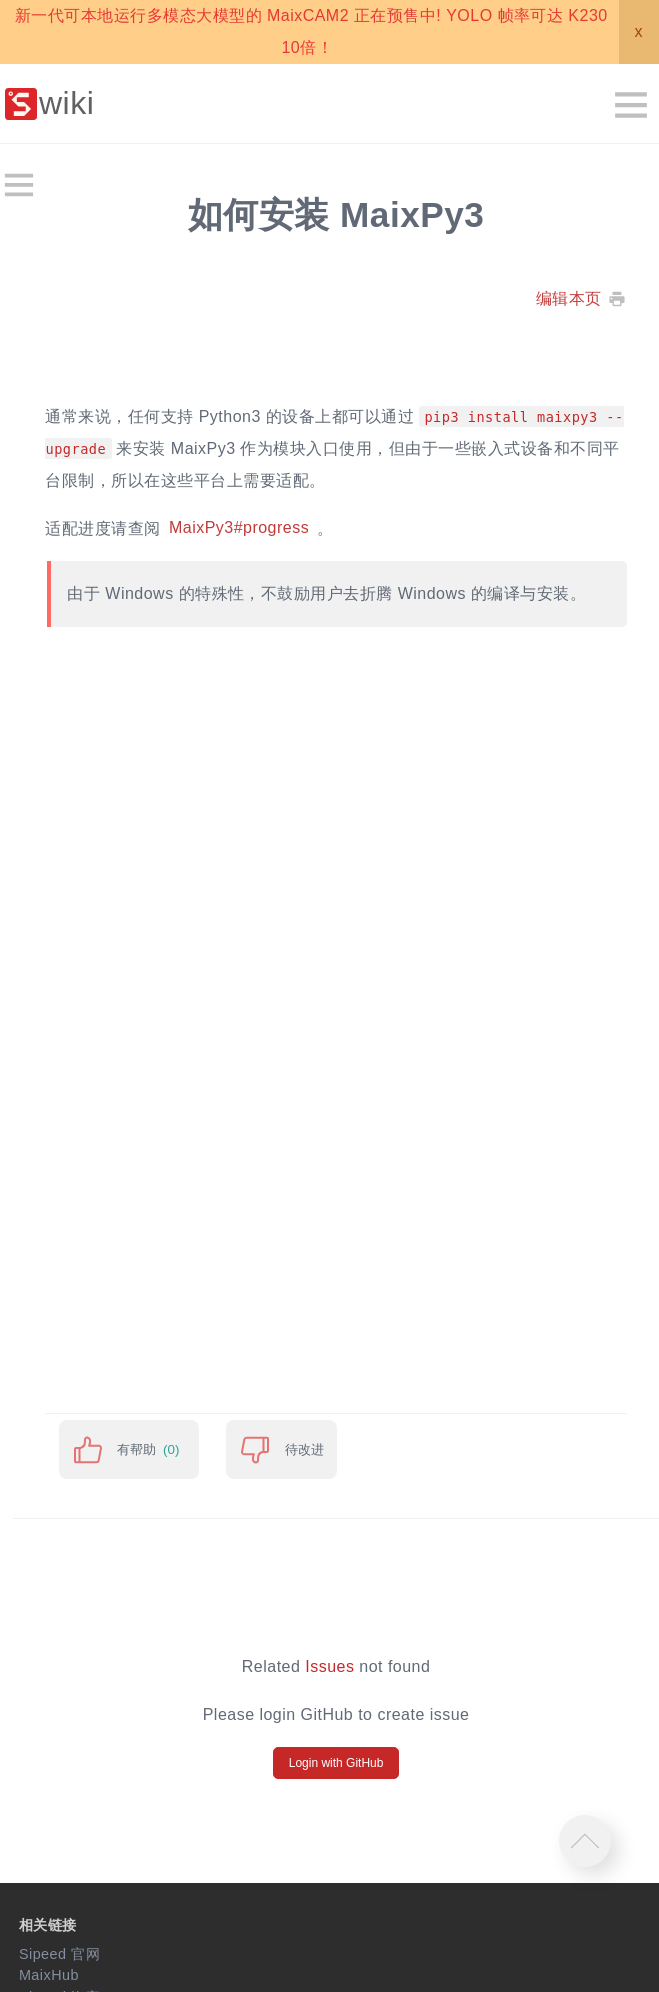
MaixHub (49, 1975)
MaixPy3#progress (239, 528)
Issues (329, 1666)
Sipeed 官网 (59, 1954)
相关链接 (48, 1925)
